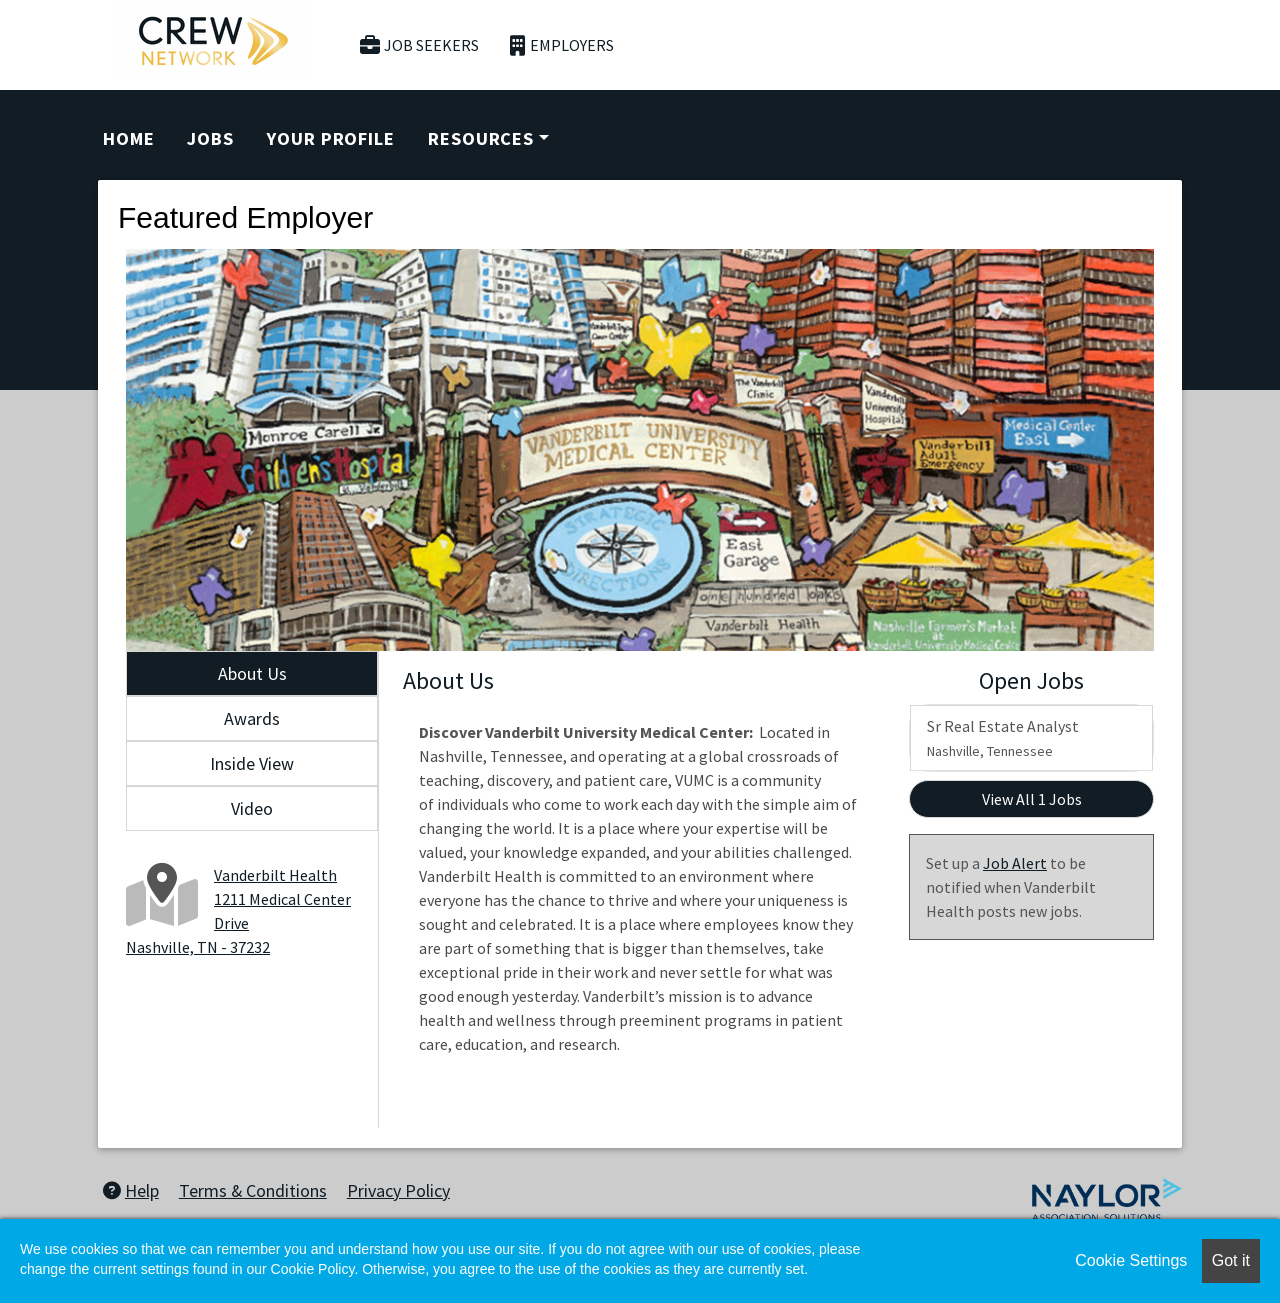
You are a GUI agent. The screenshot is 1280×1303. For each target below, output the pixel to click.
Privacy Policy (398, 1190)
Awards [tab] (252, 718)
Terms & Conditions (253, 1190)
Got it (1231, 1260)
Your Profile (331, 138)
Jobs (210, 138)
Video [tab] (252, 808)
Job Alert (1015, 863)
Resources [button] (481, 138)
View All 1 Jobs (1032, 799)
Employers (562, 45)
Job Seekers (420, 45)
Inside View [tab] (252, 763)
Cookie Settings (1131, 1260)
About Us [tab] (252, 673)
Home (129, 138)
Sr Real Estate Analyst (1003, 738)
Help (131, 1190)
